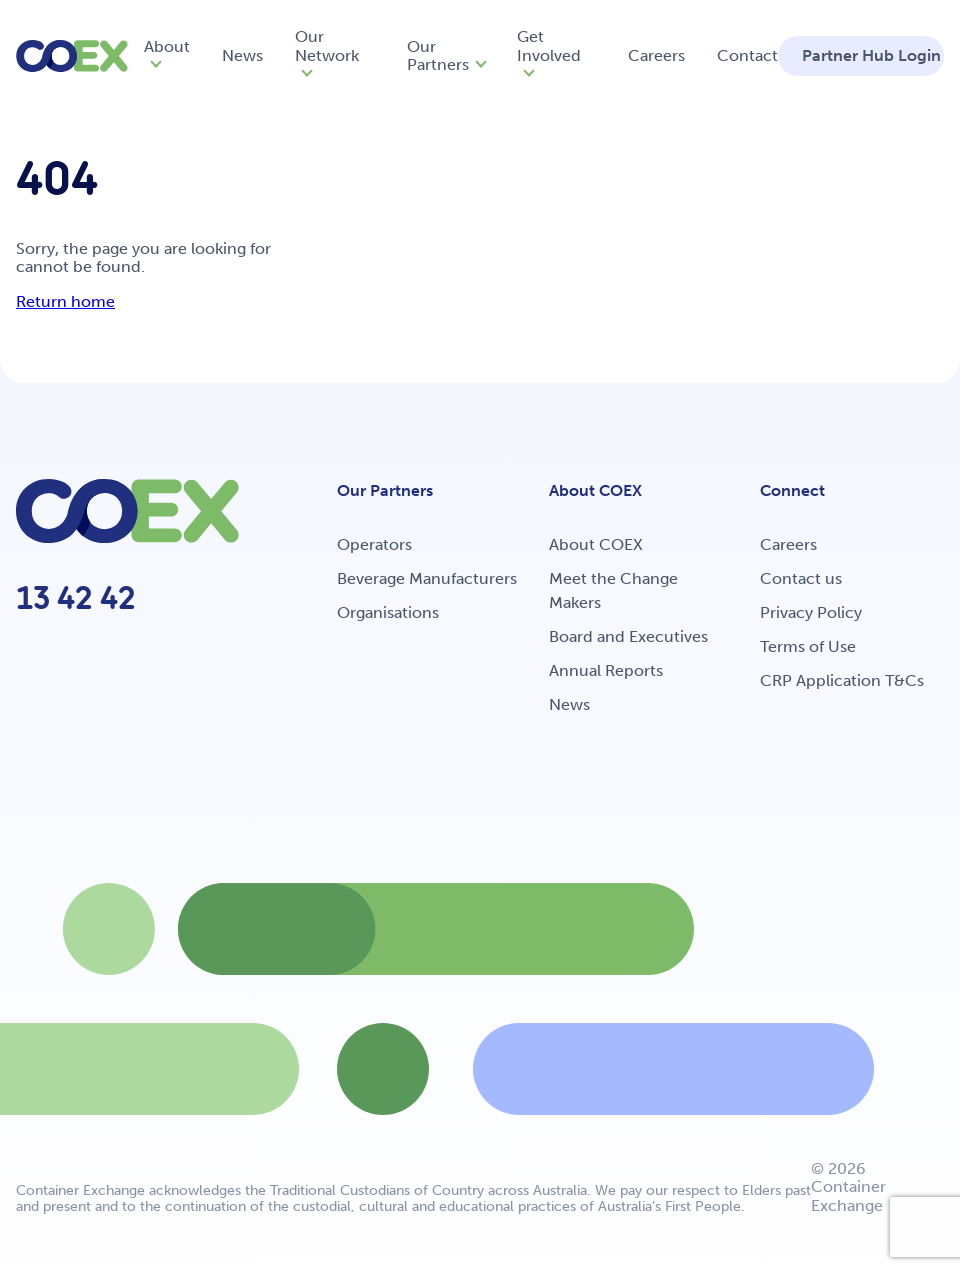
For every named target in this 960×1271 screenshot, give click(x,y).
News (242, 55)
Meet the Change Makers (613, 590)
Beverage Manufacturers (427, 578)
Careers (656, 55)
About (167, 46)
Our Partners (438, 55)
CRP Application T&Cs (842, 680)
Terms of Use (808, 646)
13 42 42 (76, 598)
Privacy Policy (811, 612)
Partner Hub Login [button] (871, 55)
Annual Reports (606, 670)
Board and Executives (628, 636)
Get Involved (549, 45)
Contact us (801, 578)
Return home (65, 301)
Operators (374, 544)
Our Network (327, 45)
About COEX (596, 544)
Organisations (388, 612)
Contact (747, 55)
